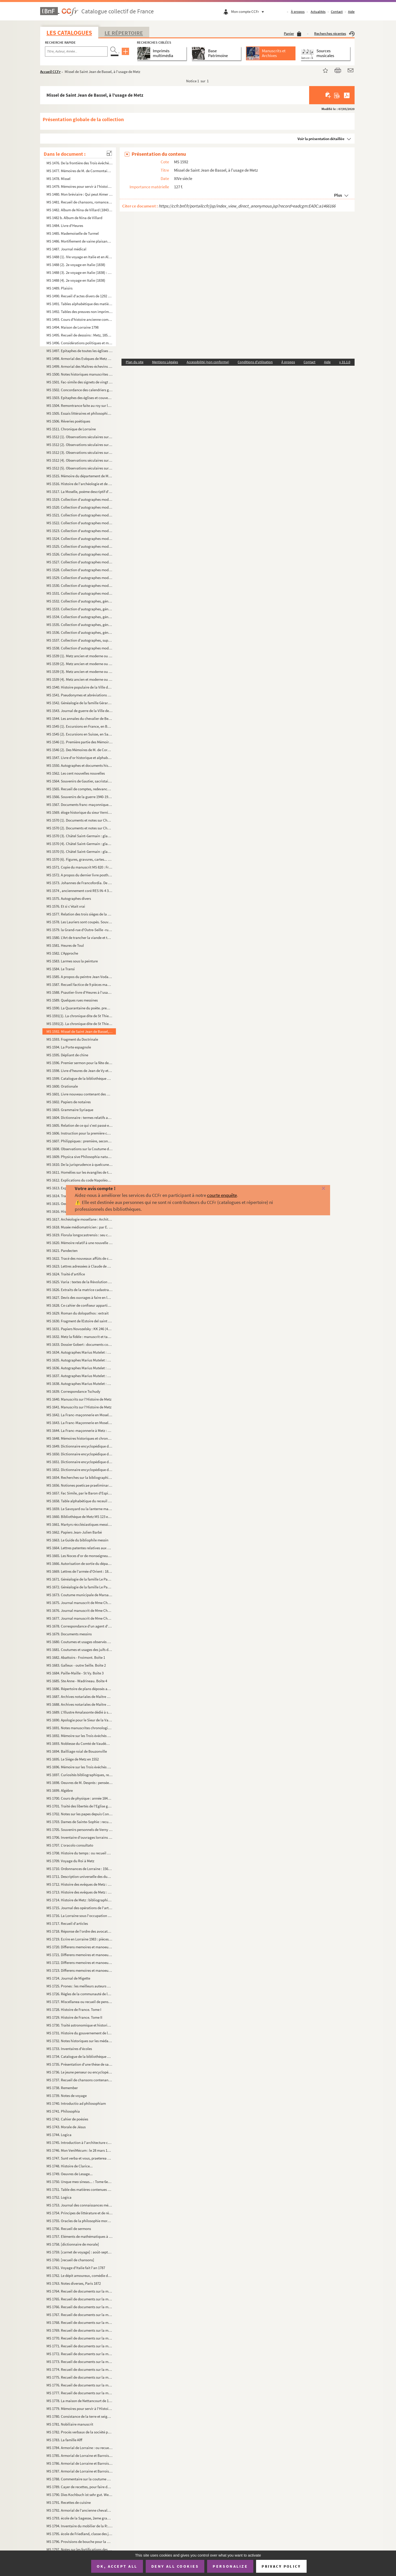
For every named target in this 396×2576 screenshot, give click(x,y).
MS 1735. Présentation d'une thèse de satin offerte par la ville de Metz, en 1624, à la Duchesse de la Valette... (79, 2064)
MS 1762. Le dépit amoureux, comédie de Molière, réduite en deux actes (79, 2275)
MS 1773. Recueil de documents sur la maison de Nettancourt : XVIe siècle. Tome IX (79, 2361)
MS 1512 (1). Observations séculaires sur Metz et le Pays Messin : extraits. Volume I (79, 436)
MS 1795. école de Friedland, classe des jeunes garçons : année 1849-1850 (79, 2533)
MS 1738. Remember (62, 2087)
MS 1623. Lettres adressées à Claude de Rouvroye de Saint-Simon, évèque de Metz (79, 1266)
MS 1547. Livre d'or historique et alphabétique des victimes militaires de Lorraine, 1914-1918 (79, 757)
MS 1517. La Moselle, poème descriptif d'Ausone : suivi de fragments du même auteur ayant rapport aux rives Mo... (79, 491)
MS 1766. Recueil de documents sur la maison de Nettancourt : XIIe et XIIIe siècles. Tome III (79, 2306)
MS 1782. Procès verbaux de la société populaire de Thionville (79, 2432)
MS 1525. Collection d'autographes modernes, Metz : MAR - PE (79, 546)
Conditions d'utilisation (255, 362)
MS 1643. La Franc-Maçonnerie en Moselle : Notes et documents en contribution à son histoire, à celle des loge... (79, 1422)
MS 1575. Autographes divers (68, 898)
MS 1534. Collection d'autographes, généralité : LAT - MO (79, 616)
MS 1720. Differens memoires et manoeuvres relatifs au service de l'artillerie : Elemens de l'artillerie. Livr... (79, 1946)
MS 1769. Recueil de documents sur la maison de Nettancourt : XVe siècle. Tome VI (79, 2330)
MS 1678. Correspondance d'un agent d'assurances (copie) (79, 1626)
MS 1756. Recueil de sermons (68, 2228)
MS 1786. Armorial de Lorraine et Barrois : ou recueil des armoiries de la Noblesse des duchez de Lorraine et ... (79, 2463)
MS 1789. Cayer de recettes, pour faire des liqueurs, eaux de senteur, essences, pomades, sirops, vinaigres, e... (79, 2486)
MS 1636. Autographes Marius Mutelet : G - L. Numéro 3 (79, 1367)
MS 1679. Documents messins (69, 1634)
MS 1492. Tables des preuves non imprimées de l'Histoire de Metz (79, 311)
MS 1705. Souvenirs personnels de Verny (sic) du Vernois (79, 1829)
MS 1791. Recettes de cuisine (68, 2502)
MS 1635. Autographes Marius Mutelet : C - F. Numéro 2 (79, 1360)
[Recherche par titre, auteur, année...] (76, 51)
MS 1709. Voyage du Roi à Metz (70, 1860)
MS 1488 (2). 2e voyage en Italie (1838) (75, 264)
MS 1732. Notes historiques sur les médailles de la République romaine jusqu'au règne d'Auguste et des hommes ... (79, 2040)
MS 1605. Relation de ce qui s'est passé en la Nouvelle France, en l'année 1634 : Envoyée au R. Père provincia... (79, 1125)
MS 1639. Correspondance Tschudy (73, 1391)
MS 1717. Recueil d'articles (67, 1923)
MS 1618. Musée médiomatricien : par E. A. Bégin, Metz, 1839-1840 (79, 1227)
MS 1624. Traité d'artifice (65, 1274)
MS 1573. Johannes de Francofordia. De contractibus (79, 882)
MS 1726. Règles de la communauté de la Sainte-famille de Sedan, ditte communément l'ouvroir (79, 1993)
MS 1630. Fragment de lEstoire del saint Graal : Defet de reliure (79, 1321)
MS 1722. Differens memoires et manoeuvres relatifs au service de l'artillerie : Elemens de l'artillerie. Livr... (79, 1962)
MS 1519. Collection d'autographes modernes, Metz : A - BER (79, 499)
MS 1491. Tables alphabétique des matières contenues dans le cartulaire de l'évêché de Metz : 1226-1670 (79, 303)
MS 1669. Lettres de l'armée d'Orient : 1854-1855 (79, 1571)
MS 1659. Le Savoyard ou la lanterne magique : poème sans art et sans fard (79, 1508)
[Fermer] (314, 1188)
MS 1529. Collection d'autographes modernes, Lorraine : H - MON (79, 577)
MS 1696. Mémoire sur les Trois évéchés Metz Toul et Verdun (79, 1767)
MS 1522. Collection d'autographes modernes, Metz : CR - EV (79, 522)
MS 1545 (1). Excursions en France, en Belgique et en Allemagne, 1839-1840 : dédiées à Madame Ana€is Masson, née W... (79, 726)
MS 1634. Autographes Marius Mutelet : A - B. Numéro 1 (79, 1352)
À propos (298, 11)
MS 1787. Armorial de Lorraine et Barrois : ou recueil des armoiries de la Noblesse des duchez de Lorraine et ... (79, 2471)
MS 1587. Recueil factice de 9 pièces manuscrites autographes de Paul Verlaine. (79, 984)
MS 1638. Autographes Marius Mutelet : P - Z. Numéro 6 (79, 1383)
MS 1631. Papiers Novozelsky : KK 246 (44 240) (79, 1328)
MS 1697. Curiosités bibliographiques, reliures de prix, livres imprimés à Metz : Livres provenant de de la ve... (79, 1774)
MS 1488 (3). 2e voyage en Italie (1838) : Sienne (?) (79, 272)
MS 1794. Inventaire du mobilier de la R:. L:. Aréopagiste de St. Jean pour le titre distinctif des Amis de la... (79, 2526)
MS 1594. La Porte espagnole (68, 1047)
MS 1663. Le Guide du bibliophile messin (77, 1540)
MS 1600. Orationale (62, 1086)
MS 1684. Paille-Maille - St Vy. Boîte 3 (75, 1673)
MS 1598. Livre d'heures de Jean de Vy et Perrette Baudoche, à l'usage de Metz (79, 1070)
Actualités (318, 11)
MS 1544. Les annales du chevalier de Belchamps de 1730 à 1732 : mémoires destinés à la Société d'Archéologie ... (79, 718)
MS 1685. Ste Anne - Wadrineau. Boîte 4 (76, 1680)
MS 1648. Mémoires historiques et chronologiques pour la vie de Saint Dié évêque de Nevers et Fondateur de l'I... (79, 1438)
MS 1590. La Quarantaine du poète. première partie (79, 1008)
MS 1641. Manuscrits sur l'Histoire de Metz (78, 1407)
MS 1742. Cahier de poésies (67, 2119)
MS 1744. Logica (58, 2134)
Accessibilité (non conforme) (208, 362)
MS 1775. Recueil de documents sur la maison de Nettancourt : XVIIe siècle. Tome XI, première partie (79, 2377)
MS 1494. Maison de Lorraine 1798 (72, 327)
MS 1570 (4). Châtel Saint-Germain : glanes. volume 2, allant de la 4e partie (79, 843)
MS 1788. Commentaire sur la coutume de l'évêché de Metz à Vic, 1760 (79, 2479)
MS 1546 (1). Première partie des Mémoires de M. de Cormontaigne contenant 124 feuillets (79, 742)
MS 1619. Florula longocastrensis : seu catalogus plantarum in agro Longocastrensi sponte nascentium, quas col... (79, 1234)
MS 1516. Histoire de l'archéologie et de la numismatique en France (79, 483)
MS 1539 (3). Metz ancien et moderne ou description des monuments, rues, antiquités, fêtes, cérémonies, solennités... (79, 671)
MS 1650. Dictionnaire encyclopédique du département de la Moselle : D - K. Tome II (79, 1454)
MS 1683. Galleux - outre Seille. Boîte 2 (76, 1665)
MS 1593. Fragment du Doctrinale (72, 1039)
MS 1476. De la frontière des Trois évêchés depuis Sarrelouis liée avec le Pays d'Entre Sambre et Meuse (79, 163)
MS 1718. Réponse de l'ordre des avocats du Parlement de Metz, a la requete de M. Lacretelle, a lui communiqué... (79, 1931)
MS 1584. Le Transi (60, 968)
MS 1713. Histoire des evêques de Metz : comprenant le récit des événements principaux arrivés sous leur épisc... (79, 1892)
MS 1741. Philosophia (63, 2111)
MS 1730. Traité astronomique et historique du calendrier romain (79, 2025)
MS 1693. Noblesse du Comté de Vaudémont (79, 1743)
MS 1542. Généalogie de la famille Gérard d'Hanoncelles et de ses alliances (79, 702)
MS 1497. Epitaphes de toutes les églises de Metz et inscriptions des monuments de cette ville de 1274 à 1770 (79, 350)
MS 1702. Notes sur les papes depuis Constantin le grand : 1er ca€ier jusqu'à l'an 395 (79, 1813)
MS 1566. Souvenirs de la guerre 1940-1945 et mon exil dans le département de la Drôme (79, 796)
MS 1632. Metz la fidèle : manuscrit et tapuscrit (79, 1336)
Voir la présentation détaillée (321, 138)
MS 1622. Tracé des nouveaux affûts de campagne (79, 1258)
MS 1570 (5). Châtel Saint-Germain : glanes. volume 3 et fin (79, 851)
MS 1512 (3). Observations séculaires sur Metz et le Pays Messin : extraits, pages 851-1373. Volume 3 (79, 452)
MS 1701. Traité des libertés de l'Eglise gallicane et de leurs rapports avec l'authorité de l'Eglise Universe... (79, 1806)
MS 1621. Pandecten (62, 1250)
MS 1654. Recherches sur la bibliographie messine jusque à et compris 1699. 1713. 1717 (79, 1477)
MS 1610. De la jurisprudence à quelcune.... (79, 1164)
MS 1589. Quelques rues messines (72, 1000)
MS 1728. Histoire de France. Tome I (73, 2009)
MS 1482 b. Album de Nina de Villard (74, 217)
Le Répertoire (124, 32)
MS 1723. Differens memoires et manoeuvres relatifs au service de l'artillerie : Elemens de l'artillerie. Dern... (79, 1970)
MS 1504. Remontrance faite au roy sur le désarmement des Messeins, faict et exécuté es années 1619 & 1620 (79, 405)
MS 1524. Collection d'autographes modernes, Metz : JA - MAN (79, 538)
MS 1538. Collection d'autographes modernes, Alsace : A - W (79, 648)
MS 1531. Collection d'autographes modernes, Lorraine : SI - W (79, 593)
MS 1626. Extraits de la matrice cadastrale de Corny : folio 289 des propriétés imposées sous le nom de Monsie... (79, 1289)
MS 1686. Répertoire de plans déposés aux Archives (79, 1688)
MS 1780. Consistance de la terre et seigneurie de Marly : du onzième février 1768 (79, 2416)
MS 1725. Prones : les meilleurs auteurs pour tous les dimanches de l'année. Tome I (79, 1986)
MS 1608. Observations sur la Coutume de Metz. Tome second (79, 1148)
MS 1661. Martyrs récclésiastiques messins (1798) (79, 1524)
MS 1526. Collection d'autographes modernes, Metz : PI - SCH (79, 554)
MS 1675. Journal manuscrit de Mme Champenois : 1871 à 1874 (79, 1602)
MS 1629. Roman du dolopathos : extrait (77, 1313)
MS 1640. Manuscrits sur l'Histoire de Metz (78, 1399)
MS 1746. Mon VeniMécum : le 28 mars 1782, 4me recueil (79, 2150)
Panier (292, 33)
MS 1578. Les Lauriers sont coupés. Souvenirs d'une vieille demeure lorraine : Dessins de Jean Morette (79, 921)
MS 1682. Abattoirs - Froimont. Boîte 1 (75, 1657)
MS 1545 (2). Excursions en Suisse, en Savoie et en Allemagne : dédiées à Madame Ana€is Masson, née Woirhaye (79, 734)
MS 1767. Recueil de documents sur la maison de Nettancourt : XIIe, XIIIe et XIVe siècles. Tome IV (79, 2314)
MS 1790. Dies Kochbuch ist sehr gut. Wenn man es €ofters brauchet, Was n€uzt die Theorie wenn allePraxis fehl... (79, 2494)
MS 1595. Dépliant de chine (67, 1055)
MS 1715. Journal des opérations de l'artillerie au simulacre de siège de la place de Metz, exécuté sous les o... (79, 1907)
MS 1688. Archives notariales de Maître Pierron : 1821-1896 (79, 1704)
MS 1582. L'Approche (62, 953)
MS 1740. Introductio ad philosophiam (76, 2103)
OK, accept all (117, 2566)
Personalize (230, 2566)
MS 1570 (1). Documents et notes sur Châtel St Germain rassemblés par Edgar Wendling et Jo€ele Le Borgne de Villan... (79, 820)
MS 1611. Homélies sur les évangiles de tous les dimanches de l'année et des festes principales (79, 1172)
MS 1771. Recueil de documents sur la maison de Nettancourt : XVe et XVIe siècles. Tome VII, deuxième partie (79, 2346)
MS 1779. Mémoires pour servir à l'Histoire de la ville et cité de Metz (79, 2408)
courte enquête (222, 1195)
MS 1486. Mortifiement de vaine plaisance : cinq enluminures (79, 241)
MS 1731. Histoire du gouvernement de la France (79, 2033)
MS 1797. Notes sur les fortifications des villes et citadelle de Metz (79, 2549)
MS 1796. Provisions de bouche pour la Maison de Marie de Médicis (79, 2541)
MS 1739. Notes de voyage (66, 2095)
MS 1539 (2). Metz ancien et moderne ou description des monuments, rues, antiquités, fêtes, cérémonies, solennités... (79, 663)
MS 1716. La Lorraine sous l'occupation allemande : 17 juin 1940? (79, 1915)
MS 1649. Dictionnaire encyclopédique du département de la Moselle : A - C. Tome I (79, 1446)
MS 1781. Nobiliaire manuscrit (69, 2424)
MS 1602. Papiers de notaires (68, 1101)
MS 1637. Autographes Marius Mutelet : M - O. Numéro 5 (79, 1375)
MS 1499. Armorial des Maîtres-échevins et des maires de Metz (79, 366)
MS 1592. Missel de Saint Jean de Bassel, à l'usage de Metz (79, 1031)
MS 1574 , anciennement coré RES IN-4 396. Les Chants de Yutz (79, 890)
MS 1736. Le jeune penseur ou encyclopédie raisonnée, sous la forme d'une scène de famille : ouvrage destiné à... (79, 2072)
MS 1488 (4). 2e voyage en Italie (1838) (75, 280)
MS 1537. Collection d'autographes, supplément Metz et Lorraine (79, 640)
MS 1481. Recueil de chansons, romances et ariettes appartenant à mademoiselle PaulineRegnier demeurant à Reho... (79, 202)
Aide (351, 11)
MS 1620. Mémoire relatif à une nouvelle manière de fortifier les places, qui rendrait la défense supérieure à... (79, 1242)
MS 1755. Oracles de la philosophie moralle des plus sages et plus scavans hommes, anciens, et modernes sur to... (79, 2220)
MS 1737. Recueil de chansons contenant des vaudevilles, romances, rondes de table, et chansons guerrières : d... (79, 2080)
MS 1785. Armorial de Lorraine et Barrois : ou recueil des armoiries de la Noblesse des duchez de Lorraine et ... (79, 2455)
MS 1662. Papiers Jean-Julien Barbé (74, 1532)
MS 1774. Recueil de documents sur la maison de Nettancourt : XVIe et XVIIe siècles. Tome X (79, 2369)
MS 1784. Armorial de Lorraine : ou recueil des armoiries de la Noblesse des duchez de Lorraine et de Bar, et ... (79, 2447)
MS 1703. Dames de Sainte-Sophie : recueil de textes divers (79, 1821)
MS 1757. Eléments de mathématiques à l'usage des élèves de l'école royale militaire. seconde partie (79, 2236)
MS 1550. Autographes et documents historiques (79, 765)
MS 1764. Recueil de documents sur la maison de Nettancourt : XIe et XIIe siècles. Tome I (79, 2291)
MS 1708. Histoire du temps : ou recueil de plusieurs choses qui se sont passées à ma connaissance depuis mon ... (79, 1853)
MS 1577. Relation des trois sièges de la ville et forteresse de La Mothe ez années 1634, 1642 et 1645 (79, 914)
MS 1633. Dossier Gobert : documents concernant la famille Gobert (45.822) (79, 1344)
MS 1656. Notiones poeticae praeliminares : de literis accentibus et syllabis (79, 1485)
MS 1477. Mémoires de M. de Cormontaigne (79, 170)
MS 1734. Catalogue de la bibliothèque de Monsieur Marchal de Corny (79, 2056)
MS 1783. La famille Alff (64, 2439)
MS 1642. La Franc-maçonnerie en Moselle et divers (79, 1414)
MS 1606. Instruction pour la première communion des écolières (79, 1133)
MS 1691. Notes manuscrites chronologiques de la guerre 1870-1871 (79, 1727)
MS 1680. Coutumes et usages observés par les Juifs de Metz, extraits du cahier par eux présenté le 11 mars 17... (79, 1641)
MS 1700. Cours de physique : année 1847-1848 (79, 1798)
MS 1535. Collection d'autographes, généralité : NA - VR (79, 624)
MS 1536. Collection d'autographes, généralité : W (79, 632)
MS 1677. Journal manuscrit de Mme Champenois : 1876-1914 (79, 1618)
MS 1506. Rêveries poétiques (68, 421)
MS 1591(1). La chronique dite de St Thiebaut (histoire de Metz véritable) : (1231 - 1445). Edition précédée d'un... (79, 1015)
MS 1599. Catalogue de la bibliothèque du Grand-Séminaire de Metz (79, 1078)
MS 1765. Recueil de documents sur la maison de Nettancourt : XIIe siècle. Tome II (79, 2299)
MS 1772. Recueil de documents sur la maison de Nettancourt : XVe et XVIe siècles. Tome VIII (79, 2353)
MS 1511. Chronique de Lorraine (71, 429)
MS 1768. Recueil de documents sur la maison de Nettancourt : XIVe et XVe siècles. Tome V (79, 2322)
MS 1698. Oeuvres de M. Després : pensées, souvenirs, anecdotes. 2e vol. (79, 1782)
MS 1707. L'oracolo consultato (69, 1845)
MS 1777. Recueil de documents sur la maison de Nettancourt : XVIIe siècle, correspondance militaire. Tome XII (79, 2392)
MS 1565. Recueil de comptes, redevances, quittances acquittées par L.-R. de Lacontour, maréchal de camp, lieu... (79, 788)
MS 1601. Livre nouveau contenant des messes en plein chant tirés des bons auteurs (79, 1094)
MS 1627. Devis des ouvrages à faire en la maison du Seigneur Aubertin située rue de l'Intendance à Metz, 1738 (79, 1297)
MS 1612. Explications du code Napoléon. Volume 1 (79, 1180)
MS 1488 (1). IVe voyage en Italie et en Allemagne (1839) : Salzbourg (79, 256)
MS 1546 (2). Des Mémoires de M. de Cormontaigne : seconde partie (79, 749)
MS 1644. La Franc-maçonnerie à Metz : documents (79, 1430)
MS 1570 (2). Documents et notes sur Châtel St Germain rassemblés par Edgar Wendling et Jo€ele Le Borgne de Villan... (79, 828)
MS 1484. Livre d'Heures (64, 225)
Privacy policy (281, 2566)
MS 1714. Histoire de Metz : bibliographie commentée (79, 1900)
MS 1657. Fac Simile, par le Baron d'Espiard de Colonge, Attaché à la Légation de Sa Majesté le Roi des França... (79, 1493)
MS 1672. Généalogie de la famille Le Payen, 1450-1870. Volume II (79, 1587)
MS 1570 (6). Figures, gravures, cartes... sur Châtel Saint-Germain (79, 859)
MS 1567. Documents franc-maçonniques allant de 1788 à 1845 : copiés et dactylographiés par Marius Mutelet (79, 804)
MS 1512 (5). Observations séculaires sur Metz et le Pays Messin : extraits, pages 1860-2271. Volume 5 (79, 468)
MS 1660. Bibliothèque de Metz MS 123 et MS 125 (79, 1516)
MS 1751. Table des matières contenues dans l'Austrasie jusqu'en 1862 (79, 2189)
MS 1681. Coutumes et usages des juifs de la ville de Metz (79, 1649)
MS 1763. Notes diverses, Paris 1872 (73, 2283)
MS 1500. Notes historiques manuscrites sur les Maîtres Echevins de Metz (79, 374)
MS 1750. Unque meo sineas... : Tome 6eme (79, 2181)
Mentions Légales (165, 362)
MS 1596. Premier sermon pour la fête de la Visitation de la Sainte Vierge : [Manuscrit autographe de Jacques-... (79, 1062)
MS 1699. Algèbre (59, 1790)
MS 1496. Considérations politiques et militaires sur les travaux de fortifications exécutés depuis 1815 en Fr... (79, 342)
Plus (338, 195)
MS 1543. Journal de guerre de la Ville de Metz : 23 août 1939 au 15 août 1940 (79, 710)
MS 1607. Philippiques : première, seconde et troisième (79, 1141)
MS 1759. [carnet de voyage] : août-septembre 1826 (79, 2252)
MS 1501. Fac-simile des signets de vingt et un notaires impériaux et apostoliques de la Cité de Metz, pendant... (79, 382)
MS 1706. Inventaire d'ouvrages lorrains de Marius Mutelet (79, 1837)
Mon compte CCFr (248, 11)
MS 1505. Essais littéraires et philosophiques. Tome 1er (79, 413)
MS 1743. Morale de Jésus (66, 2126)
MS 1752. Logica (58, 2197)
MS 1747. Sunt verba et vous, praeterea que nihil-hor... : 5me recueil (79, 2158)
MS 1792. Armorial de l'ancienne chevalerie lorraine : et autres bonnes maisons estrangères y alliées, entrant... (79, 2510)
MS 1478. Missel (58, 178)
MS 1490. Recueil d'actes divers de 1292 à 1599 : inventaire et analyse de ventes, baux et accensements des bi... (79, 296)
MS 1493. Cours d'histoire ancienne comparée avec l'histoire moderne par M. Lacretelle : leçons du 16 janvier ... (79, 319)
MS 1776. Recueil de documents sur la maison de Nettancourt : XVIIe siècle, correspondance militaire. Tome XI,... (79, 2385)
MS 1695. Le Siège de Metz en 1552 (72, 1759)
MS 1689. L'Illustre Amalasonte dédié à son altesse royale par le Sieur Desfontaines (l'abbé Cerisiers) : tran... (79, 1712)
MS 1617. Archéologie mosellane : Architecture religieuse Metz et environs (79, 1219)
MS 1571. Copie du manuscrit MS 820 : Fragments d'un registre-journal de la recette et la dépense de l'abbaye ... (79, 867)
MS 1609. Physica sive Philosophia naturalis (79, 1156)
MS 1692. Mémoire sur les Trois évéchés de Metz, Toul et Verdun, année (79, 1735)
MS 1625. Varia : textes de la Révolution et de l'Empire (79, 1281)
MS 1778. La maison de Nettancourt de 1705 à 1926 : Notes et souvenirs (79, 2400)
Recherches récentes (334, 33)
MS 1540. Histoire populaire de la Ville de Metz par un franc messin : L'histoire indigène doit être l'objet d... (79, 687)
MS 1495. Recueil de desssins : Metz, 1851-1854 (79, 335)
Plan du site (134, 362)
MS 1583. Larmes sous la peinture (72, 961)
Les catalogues (69, 33)
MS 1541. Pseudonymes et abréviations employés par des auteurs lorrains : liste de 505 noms (79, 695)
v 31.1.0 (344, 362)
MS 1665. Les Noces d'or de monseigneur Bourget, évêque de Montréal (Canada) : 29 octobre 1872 (79, 1555)
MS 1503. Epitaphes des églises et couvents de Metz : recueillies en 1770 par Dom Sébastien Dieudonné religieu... (79, 397)
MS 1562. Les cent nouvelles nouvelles (75, 773)
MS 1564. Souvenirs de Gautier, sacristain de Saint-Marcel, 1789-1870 (79, 781)
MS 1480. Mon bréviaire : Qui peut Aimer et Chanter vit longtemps (79, 194)
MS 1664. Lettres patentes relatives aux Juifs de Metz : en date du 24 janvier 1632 (79, 1547)
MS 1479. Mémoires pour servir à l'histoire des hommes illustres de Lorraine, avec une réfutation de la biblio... (79, 186)
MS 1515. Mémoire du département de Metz (79, 476)
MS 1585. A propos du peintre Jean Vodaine (79, 976)
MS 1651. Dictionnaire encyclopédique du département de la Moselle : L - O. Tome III (79, 1461)
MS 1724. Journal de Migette (68, 1978)
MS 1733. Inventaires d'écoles (69, 2048)
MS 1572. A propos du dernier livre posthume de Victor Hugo (79, 875)
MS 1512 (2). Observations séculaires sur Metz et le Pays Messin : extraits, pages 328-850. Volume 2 (79, 444)
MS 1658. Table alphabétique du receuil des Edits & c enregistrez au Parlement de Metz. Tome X (79, 1501)
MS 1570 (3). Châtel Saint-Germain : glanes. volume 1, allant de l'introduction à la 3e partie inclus (79, 835)
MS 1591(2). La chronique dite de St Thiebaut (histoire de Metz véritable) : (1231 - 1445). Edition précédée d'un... (79, 1023)
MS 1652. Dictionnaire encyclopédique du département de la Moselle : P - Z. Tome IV (79, 1469)
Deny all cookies (175, 2566)
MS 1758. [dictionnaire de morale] (72, 2244)
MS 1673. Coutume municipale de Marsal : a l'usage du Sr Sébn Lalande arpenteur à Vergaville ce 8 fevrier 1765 (79, 1594)
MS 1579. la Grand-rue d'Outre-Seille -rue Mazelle (79, 929)
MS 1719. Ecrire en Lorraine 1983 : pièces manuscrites (79, 1939)
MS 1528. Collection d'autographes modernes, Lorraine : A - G (79, 569)
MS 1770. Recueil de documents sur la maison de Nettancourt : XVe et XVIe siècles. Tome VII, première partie (79, 2338)
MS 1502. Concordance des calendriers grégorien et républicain (79, 389)
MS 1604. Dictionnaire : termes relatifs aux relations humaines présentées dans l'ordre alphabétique (79, 1117)
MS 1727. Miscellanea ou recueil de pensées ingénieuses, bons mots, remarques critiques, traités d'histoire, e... (79, 2001)
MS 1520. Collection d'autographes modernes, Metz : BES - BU (79, 507)
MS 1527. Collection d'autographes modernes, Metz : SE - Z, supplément (79, 562)
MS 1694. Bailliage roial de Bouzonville (76, 1751)
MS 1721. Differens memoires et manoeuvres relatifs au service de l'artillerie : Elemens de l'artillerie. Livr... (79, 1954)
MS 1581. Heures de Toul (65, 945)
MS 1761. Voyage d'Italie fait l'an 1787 (75, 2267)
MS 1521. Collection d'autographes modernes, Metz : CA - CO (79, 515)
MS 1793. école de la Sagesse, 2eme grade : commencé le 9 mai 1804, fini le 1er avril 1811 (79, 2518)
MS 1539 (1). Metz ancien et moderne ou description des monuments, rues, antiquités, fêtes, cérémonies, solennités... (79, 655)
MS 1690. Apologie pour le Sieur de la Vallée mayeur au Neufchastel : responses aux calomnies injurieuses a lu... (79, 1720)
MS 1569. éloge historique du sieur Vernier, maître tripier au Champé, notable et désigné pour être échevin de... (79, 812)
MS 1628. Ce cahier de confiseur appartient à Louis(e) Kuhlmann (79, 1305)
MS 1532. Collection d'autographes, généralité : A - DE (79, 601)
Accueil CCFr (50, 71)
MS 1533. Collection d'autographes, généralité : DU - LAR (79, 609)
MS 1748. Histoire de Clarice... (69, 2166)
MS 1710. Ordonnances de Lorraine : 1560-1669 (79, 1868)
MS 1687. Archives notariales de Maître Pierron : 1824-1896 (79, 1696)
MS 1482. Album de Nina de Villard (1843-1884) (79, 209)
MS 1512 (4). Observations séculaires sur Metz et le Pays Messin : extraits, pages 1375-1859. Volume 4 (79, 460)
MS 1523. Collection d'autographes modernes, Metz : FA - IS (79, 530)
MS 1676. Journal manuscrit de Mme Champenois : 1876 (79, 1610)
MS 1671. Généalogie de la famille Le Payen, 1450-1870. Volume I (79, 1579)
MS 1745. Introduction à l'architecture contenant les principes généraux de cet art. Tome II (79, 2142)
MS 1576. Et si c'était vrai (65, 906)
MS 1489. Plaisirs (59, 288)
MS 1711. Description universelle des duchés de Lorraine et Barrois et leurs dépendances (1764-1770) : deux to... (79, 1876)
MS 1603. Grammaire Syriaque (69, 1109)
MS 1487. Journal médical (66, 249)
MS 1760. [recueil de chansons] (70, 2259)
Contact (337, 11)
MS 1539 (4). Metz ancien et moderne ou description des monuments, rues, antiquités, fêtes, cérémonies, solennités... (79, 679)
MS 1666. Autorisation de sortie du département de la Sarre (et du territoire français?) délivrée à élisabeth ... (79, 1563)
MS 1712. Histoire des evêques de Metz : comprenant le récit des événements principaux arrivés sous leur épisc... (79, 1884)
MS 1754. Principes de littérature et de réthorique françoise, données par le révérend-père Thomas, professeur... (79, 2213)
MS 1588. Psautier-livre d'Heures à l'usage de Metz (79, 992)
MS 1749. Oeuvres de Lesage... (69, 2173)
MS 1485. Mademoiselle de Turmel (72, 233)
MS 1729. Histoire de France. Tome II (74, 2017)
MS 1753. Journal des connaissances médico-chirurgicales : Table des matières (79, 2205)
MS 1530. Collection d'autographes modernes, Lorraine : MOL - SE (79, 585)
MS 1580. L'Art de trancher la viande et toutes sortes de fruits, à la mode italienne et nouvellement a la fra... (79, 937)
